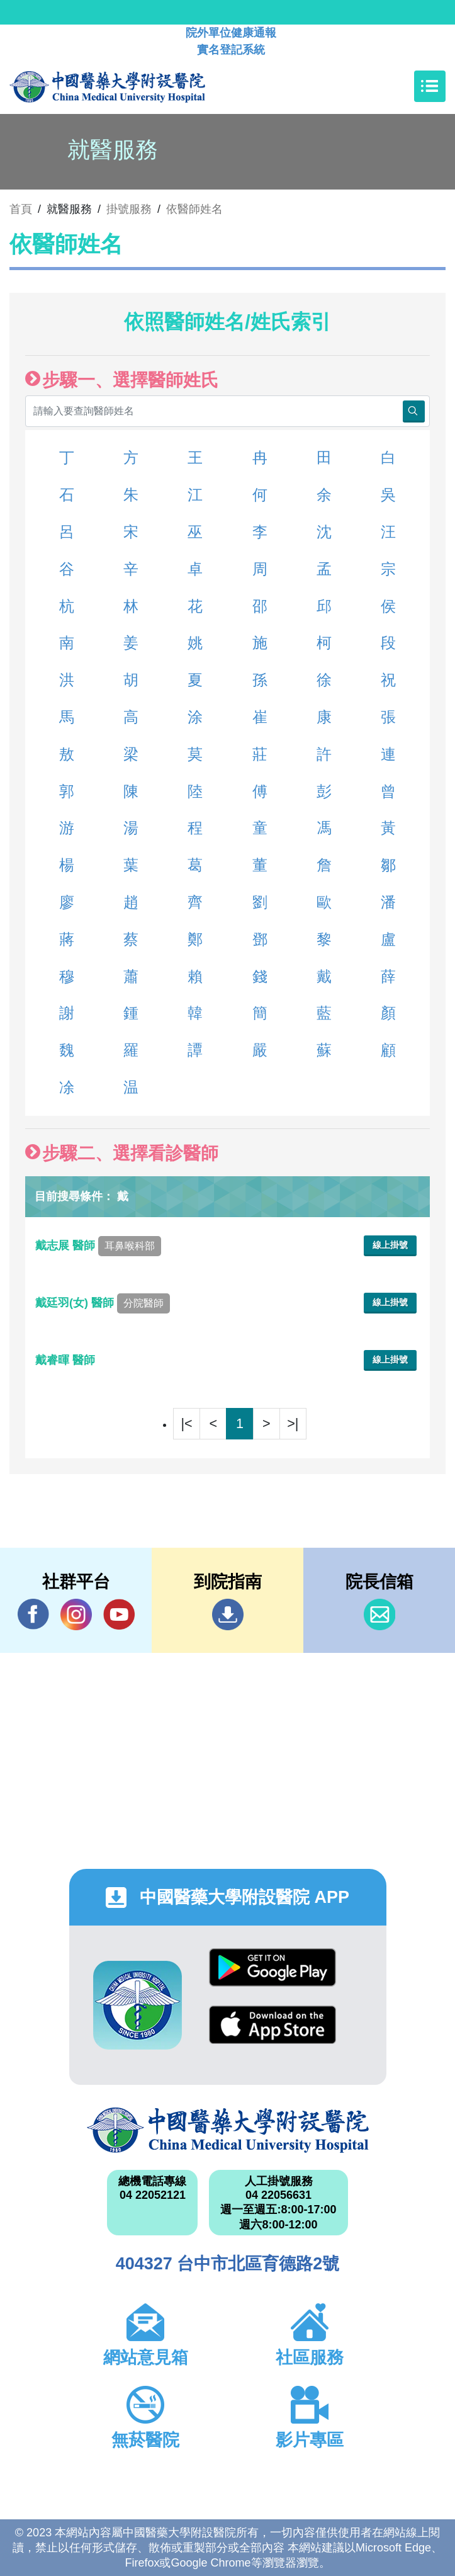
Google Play (272, 1967)
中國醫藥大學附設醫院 (228, 2130)
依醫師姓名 (194, 209)
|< (187, 1423)
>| (292, 1423)
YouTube (119, 1614)
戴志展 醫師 (98, 1245)
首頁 (20, 209)
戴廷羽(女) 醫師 (102, 1303)
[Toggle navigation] (430, 86)
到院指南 (228, 1614)
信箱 (379, 1614)
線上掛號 (390, 1245)
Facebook (33, 1614)
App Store (272, 2025)
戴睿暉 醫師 (66, 1360)
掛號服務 (129, 209)
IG (76, 1614)
